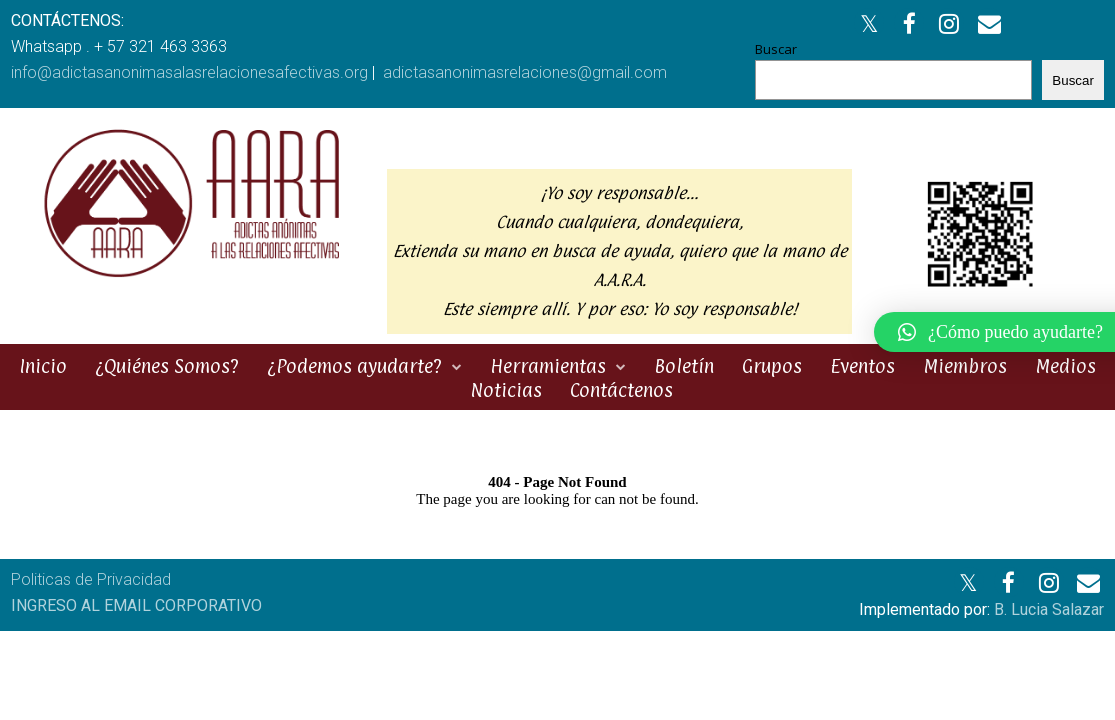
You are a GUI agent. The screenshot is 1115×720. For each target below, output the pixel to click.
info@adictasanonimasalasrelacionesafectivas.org (189, 72)
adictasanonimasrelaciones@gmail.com (525, 72)
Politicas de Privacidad (91, 579)
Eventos (862, 366)
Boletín (684, 366)
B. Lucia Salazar (1049, 609)
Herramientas (548, 366)
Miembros (965, 366)
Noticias (506, 390)
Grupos (772, 366)
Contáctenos (621, 390)
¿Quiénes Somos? (167, 366)
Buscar (776, 49)
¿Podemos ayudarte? (354, 366)
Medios (1065, 366)
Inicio (43, 366)
